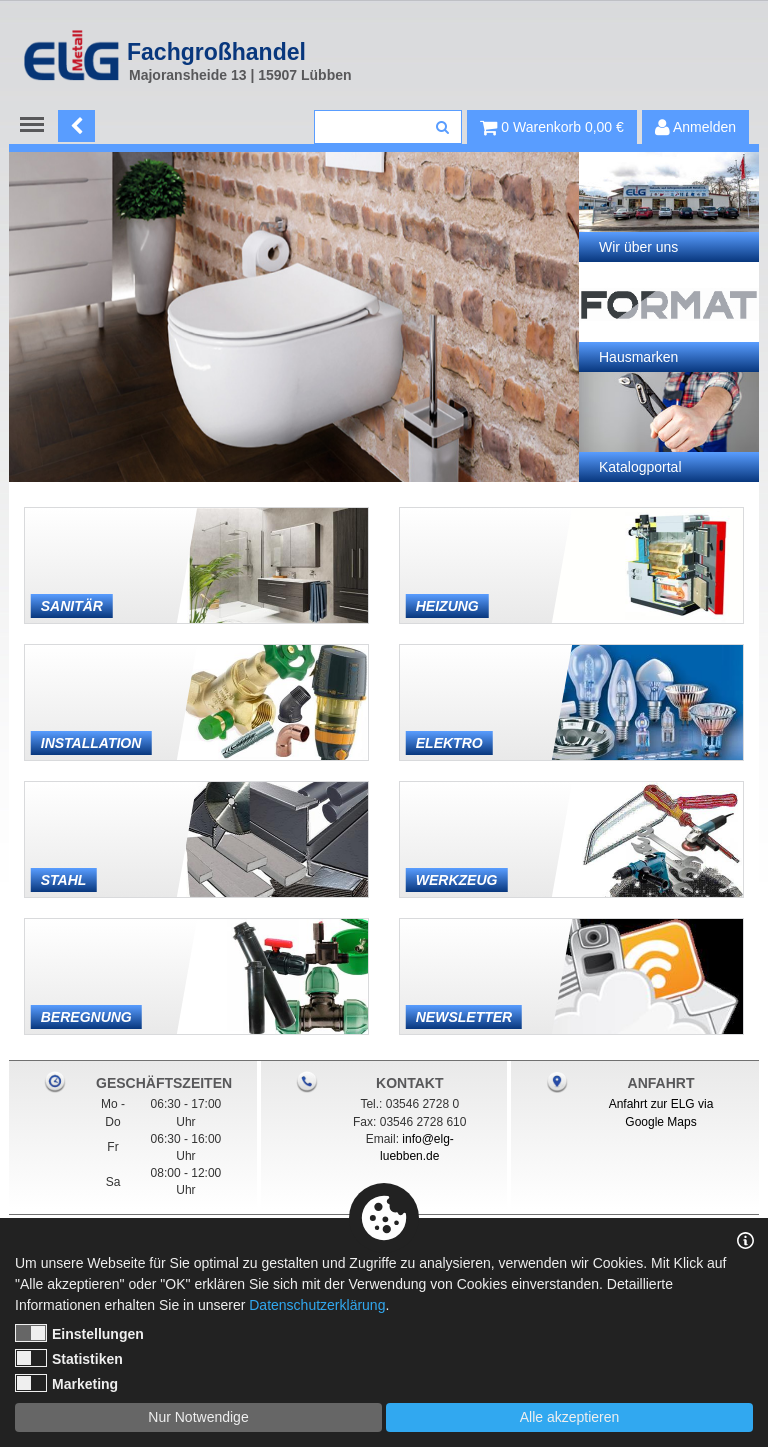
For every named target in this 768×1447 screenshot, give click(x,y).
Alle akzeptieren (570, 1417)
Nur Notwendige (198, 1417)
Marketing (66, 1383)
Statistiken (69, 1358)
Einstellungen (79, 1333)
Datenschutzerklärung (317, 1305)
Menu (36, 125)
